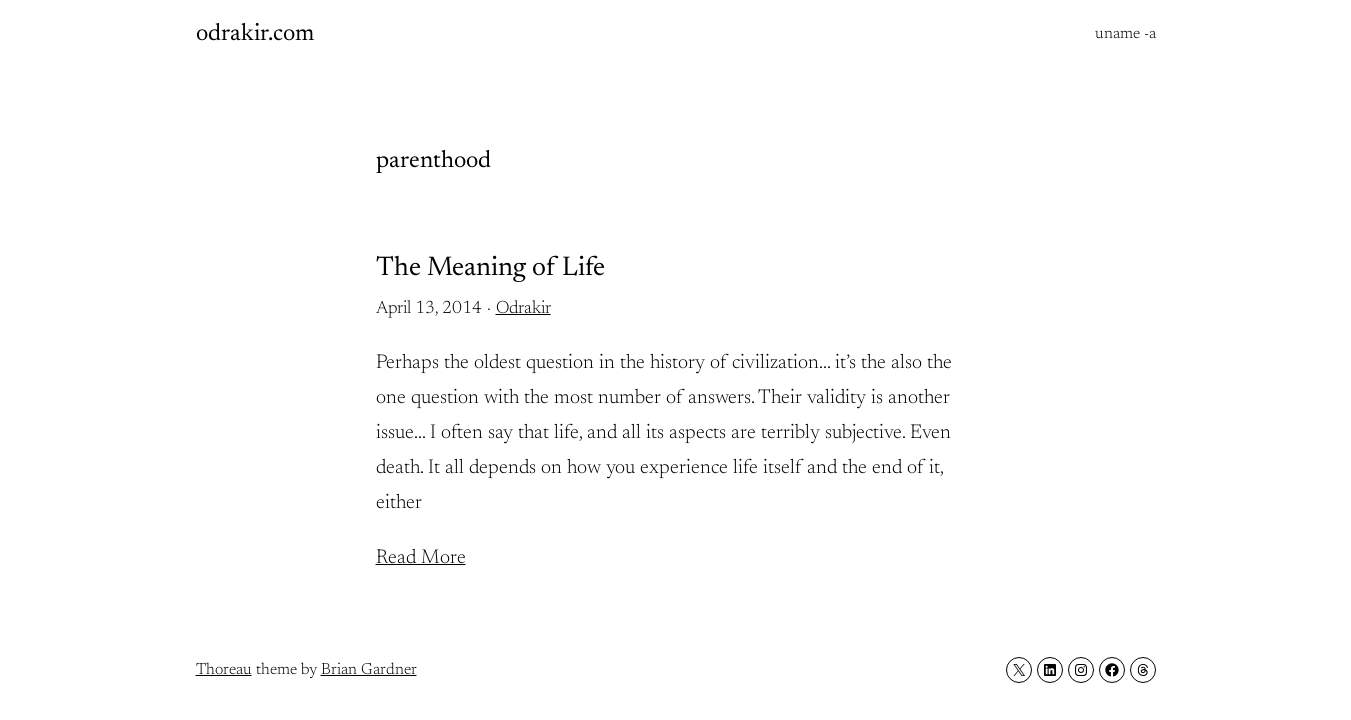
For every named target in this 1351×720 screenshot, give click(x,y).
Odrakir (523, 309)
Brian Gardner (369, 670)
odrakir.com (255, 34)
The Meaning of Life (490, 268)
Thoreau (224, 670)
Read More (421, 558)
